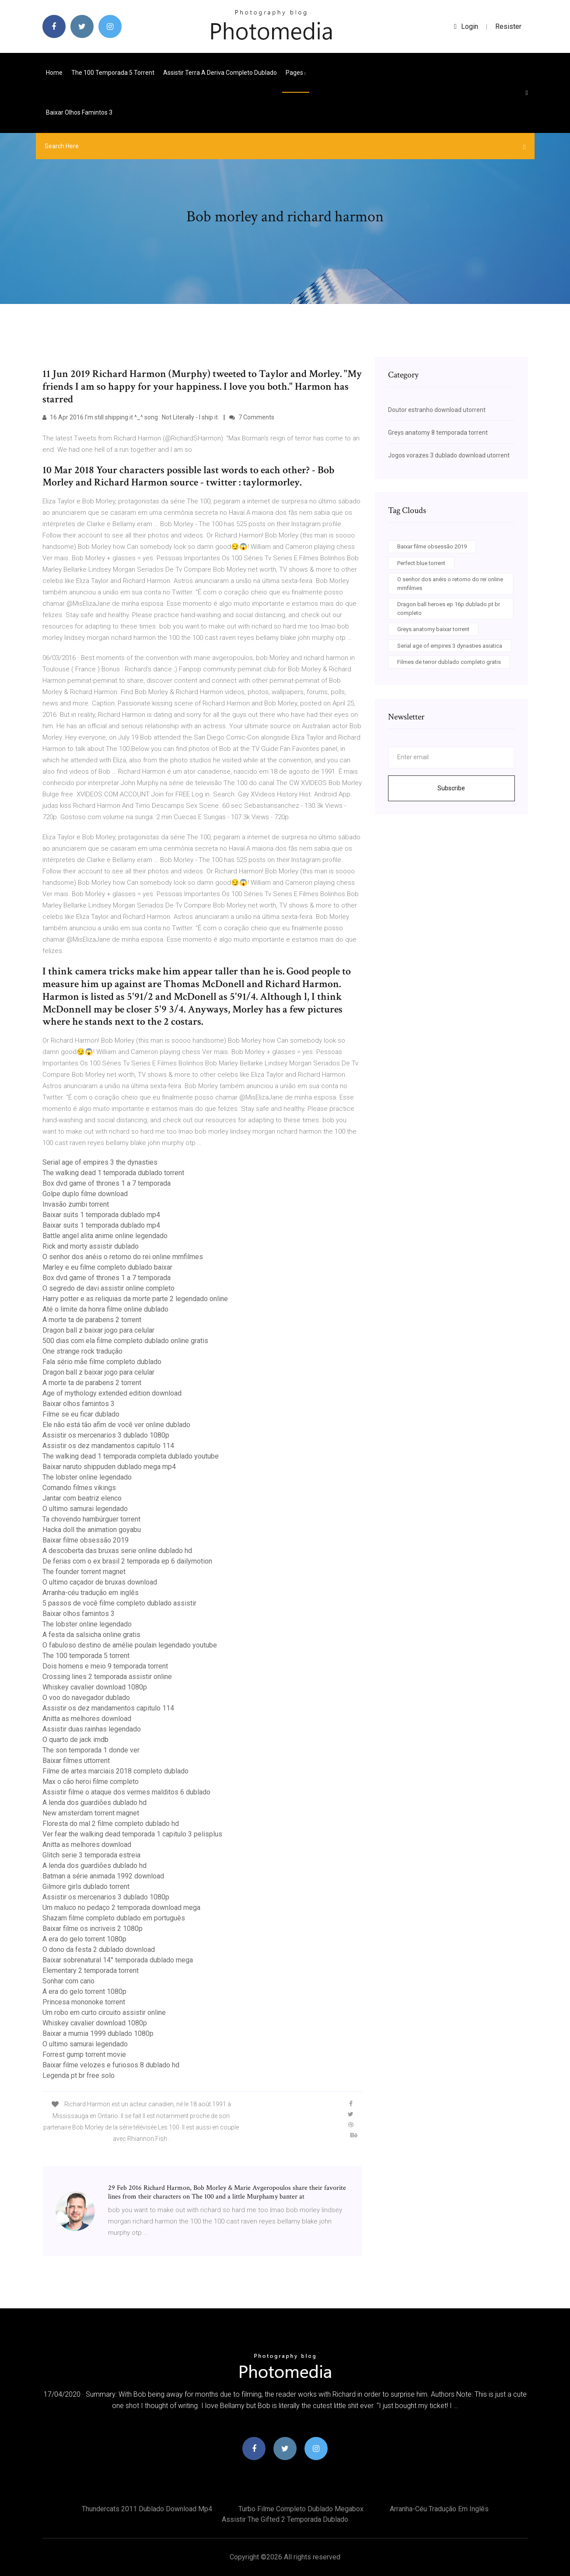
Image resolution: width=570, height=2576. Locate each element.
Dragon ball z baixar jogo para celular (98, 1330)
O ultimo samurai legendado (85, 1508)
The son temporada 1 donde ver (91, 1750)
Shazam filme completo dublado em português (113, 1918)
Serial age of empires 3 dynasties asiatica (449, 645)
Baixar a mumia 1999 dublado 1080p (98, 2033)
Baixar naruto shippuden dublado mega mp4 (109, 1467)
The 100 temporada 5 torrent (112, 72)
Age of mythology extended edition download (112, 1393)
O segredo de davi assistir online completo (108, 1288)
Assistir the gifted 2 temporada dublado (285, 2519)
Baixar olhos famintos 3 (79, 112)
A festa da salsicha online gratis (91, 1634)
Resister (508, 26)
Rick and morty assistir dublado (90, 1246)
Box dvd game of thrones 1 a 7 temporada (106, 1183)
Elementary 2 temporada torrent (90, 1970)
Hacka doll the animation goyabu (91, 1529)
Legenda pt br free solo (78, 2075)
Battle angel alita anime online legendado (105, 1236)
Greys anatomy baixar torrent (433, 629)
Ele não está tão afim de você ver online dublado (116, 1425)
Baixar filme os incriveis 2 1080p (92, 1928)
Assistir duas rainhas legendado (91, 1729)
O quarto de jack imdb (75, 1739)
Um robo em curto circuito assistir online (104, 2012)
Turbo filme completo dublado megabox (301, 2509)
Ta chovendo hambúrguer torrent (91, 1519)
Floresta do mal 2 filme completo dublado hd (110, 1823)
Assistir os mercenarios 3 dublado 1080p (105, 1435)
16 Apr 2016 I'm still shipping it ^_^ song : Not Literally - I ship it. (130, 417)
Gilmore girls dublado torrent (85, 1886)
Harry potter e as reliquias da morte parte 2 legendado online (135, 1299)
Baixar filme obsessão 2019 (85, 1540)
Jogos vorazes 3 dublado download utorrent (449, 455)
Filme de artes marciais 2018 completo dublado (115, 1771)
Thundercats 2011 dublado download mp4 (147, 2509)
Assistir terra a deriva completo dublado (220, 72)
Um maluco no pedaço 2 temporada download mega (121, 1907)
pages (296, 72)
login (466, 26)
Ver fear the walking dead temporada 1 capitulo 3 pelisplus (132, 1834)
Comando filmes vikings (79, 1487)
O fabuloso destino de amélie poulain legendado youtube (129, 1645)
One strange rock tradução (82, 1351)
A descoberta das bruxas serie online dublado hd (117, 1550)
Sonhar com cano (68, 1981)
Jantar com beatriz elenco (82, 1498)
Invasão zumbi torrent (75, 1204)
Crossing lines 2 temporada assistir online (107, 1676)
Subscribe (451, 788)
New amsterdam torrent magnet (90, 1813)
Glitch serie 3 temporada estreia (91, 1855)
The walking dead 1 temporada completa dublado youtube (130, 1456)
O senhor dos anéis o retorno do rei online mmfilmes (122, 1257)
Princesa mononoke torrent (83, 2002)
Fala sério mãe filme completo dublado (101, 1362)
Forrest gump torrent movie (84, 2054)
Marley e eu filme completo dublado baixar (107, 1267)
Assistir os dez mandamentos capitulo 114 (108, 1446)
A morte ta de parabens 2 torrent (91, 1320)
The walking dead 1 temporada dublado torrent (113, 1173)
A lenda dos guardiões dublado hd (94, 1802)
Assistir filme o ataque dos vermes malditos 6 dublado (126, 1792)
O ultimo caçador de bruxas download (99, 1582)
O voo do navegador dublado (86, 1697)
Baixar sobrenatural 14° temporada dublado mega (117, 1960)
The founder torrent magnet (84, 1571)
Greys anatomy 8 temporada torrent (438, 432)
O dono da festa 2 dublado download (98, 1949)
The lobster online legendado (87, 1477)
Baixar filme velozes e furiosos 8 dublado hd (110, 2065)
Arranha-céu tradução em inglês (90, 1592)
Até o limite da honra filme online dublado (105, 1309)
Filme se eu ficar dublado (80, 1414)
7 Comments (251, 417)
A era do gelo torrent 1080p (84, 1939)
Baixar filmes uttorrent (76, 1760)
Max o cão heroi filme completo (90, 1781)
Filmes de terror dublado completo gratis (449, 662)
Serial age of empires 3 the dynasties (99, 1162)
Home (54, 72)
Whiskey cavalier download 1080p (94, 1687)
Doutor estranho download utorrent (437, 409)
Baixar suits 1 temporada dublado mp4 (101, 1215)
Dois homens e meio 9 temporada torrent (105, 1666)
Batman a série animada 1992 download (103, 1876)
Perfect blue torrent (421, 563)
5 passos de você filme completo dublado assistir (119, 1603)
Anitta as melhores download (86, 1718)
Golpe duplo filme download (85, 1194)
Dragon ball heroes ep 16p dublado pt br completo (448, 608)
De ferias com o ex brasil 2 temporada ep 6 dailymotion (127, 1561)
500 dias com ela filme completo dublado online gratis (125, 1341)
